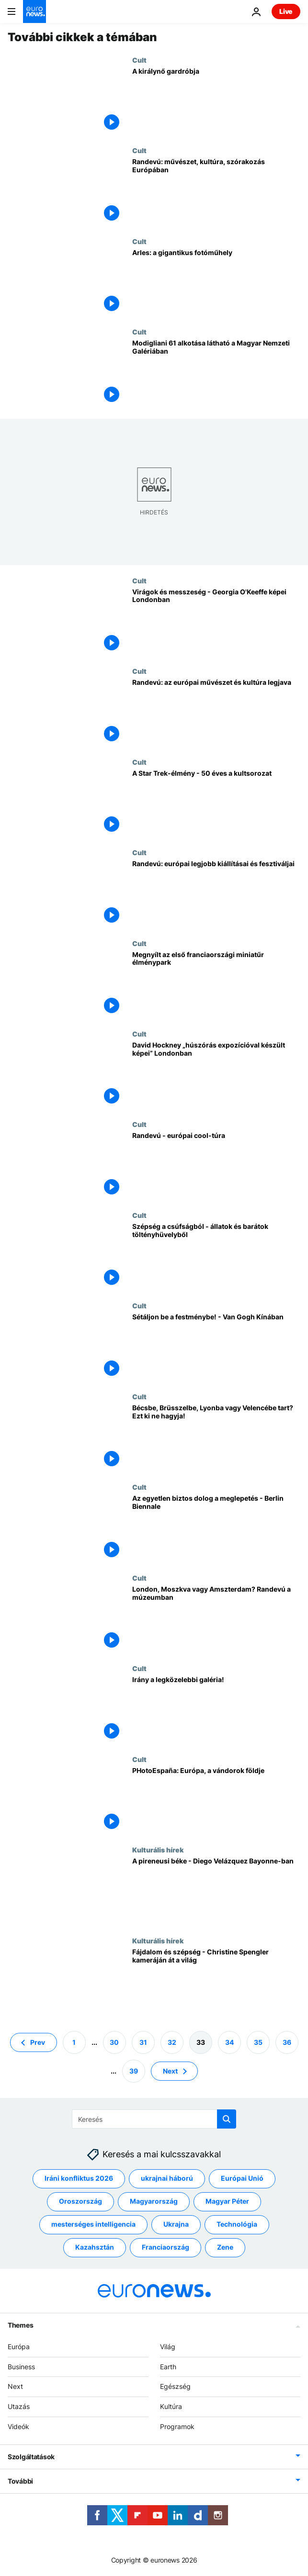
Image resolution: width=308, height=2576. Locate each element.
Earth (168, 2367)
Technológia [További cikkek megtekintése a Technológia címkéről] (237, 2224)
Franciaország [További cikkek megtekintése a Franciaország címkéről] (165, 2247)
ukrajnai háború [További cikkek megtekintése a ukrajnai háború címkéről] (167, 2179)
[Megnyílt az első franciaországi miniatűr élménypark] (216, 984)
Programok (177, 2426)
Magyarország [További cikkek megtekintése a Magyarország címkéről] (154, 2201)
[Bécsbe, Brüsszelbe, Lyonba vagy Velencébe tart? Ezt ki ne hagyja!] (216, 1438)
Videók (18, 2426)
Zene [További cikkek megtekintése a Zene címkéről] (225, 2247)
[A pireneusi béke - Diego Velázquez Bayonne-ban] (216, 1891)
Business (21, 2367)
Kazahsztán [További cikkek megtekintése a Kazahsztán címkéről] (94, 2247)
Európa (19, 2346)
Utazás (19, 2406)
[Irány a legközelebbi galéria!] (216, 1709)
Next (15, 2387)
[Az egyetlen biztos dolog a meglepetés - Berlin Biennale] (216, 1528)
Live (286, 11)
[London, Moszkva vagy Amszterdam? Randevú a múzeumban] (216, 1619)
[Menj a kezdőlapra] (34, 11)
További (20, 2481)
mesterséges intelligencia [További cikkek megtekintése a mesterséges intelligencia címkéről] (93, 2224)
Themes (20, 2325)
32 (172, 2042)
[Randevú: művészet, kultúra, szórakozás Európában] (216, 191)
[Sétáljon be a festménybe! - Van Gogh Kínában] (216, 1347)
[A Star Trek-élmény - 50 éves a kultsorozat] (216, 803)
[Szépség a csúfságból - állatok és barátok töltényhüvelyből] (216, 1256)
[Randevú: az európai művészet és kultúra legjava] (216, 712)
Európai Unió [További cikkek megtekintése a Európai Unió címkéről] (242, 2179)
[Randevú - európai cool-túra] (216, 1165)
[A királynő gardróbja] (216, 101)
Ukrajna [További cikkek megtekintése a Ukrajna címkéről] (176, 2224)
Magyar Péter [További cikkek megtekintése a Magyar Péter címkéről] (227, 2201)
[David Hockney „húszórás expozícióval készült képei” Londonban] (216, 1075)
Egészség (175, 2387)
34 (229, 2042)
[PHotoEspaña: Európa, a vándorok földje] (216, 1800)
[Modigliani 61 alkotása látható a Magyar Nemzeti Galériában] (216, 373)
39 (133, 2071)
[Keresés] (154, 2119)
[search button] (226, 2119)
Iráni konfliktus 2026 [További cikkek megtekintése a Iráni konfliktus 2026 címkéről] (79, 2179)
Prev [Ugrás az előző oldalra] (37, 2042)
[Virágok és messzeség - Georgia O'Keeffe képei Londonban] (216, 622)
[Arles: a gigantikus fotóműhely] (216, 282)
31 (143, 2042)
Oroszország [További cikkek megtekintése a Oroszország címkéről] (80, 2201)
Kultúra (171, 2406)
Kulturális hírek (157, 1849)
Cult (139, 60)
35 (258, 2042)
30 (114, 2042)
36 (287, 2042)
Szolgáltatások (31, 2457)
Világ (167, 2346)
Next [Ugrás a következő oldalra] (170, 2071)
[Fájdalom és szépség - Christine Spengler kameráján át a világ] (216, 1982)
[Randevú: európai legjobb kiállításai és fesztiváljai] (216, 893)
